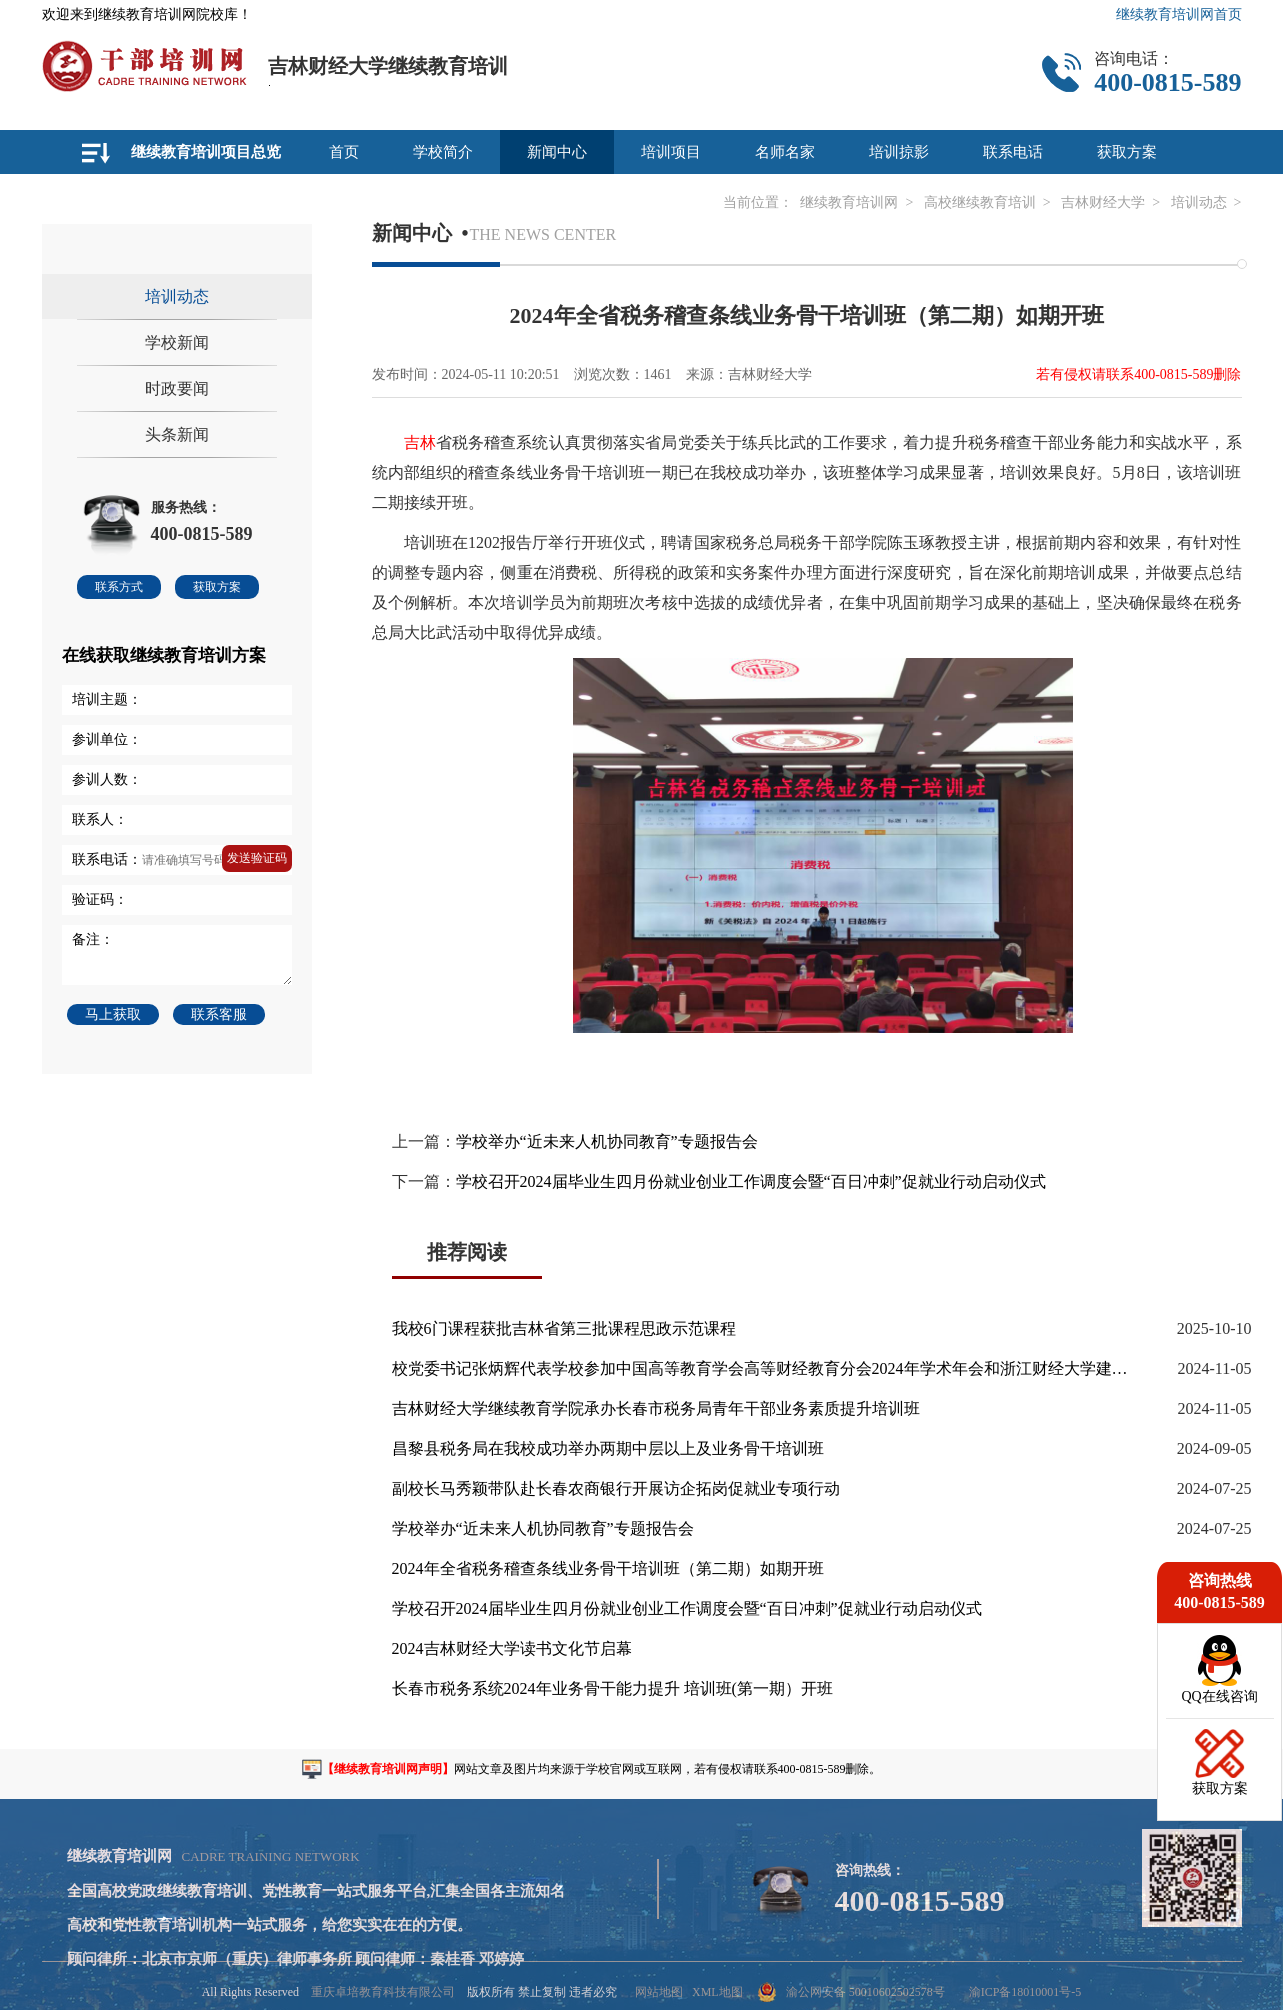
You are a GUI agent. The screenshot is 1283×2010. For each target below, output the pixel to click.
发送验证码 (257, 858)
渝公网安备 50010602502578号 (851, 1992)
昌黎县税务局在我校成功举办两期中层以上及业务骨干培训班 (608, 1448)
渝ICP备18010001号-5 (1025, 1992)
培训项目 (671, 152)
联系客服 (219, 1014)
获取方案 (1127, 152)
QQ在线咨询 (1219, 1696)
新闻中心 (557, 152)
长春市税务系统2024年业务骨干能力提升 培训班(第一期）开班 (612, 1688)
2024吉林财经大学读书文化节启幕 (512, 1648)
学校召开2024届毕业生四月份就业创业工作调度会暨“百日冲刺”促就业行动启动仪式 (751, 1181)
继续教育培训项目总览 (206, 152)
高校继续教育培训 (980, 202)
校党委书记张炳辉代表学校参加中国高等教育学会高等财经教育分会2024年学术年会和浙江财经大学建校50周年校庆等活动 (762, 1368)
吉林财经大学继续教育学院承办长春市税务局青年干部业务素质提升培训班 (656, 1408)
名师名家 (785, 152)
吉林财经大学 (1103, 202)
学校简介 (443, 152)
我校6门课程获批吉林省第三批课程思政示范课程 (564, 1328)
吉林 (420, 442)
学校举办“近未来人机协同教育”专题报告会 (607, 1141)
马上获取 (113, 1014)
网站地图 (659, 1992)
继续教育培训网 (849, 202)
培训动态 (1199, 202)
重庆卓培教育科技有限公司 (383, 1992)
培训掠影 (899, 152)
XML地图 (717, 1992)
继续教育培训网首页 (1179, 14)
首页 (344, 152)
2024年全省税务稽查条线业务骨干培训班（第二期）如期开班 (608, 1568)
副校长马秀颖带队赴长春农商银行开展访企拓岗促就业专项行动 (616, 1488)
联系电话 (1013, 152)
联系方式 (119, 587)
